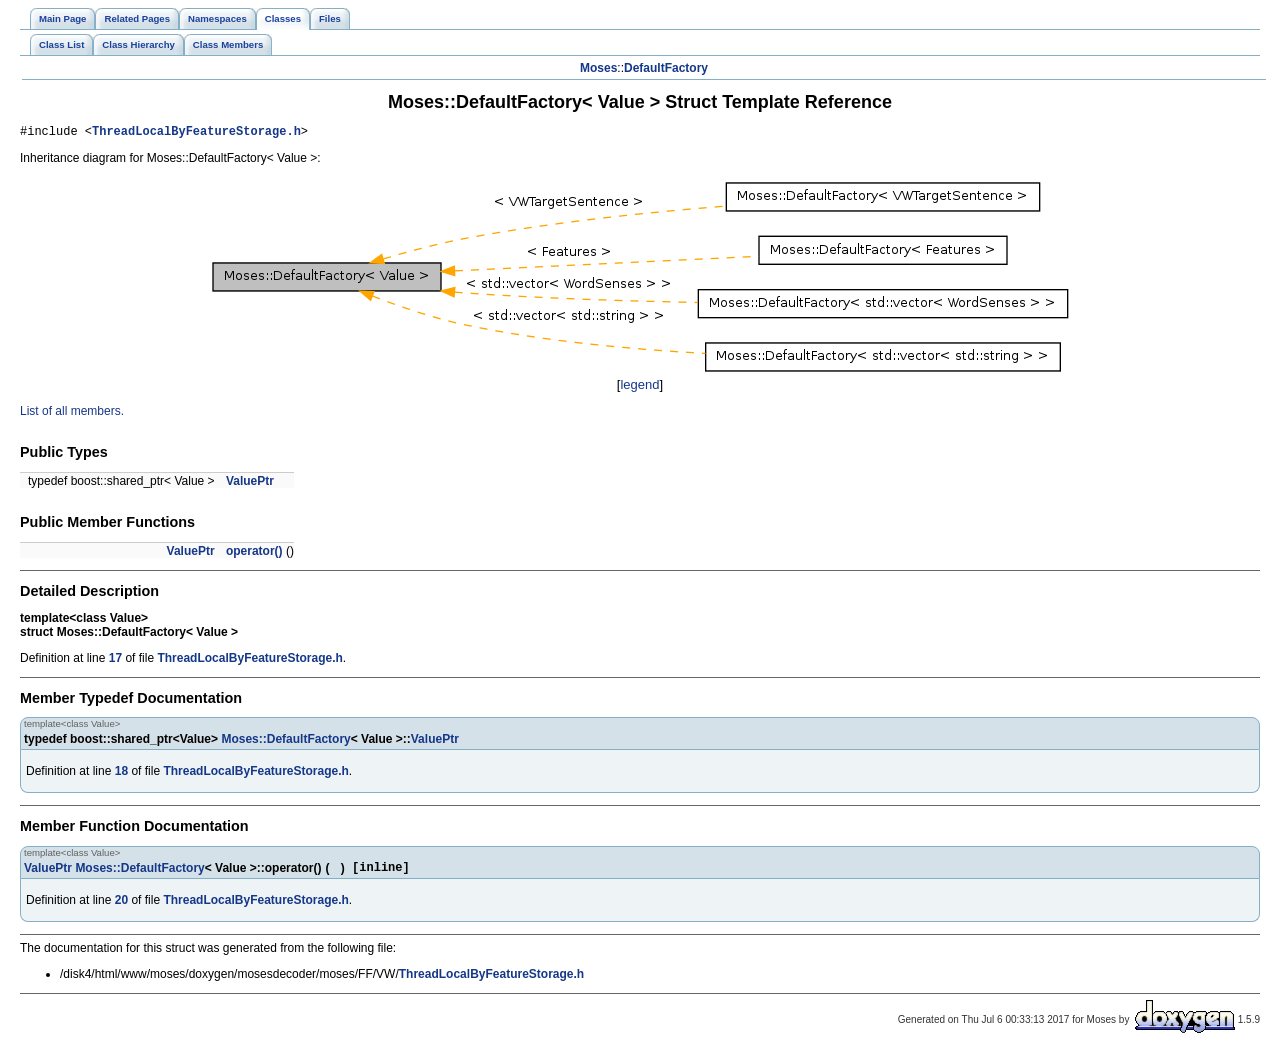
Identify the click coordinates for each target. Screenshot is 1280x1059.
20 (121, 906)
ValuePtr (250, 484)
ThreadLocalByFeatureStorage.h (196, 133)
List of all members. (72, 414)
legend (639, 387)
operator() (254, 554)
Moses (598, 68)
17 (115, 661)
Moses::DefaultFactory (285, 742)
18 (121, 774)
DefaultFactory (666, 68)
